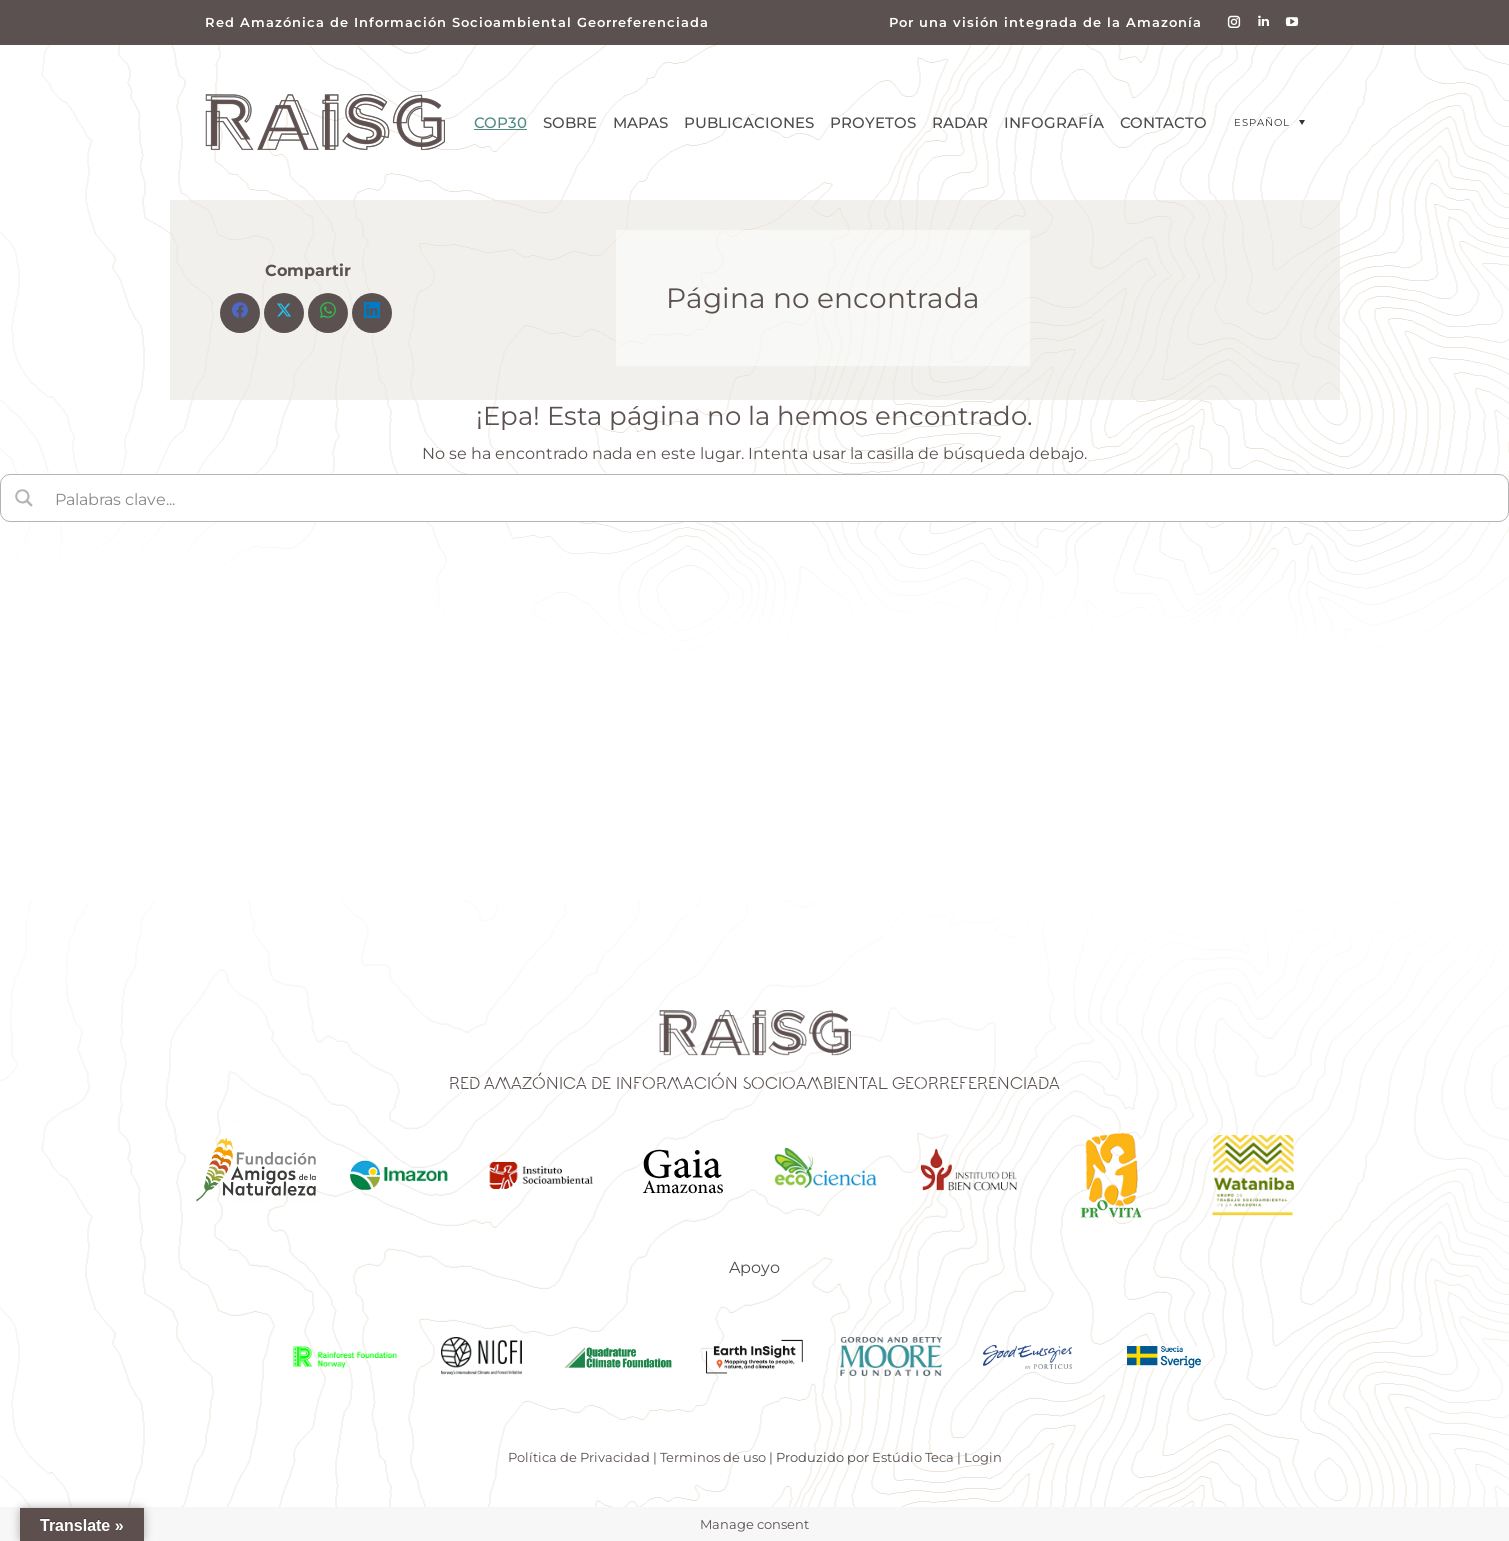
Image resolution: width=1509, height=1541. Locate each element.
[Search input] (775, 498)
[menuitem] (1269, 122)
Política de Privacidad (579, 1457)
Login (983, 1457)
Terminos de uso (713, 1457)
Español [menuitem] (1262, 122)
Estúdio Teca (913, 1457)
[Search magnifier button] (24, 498)
